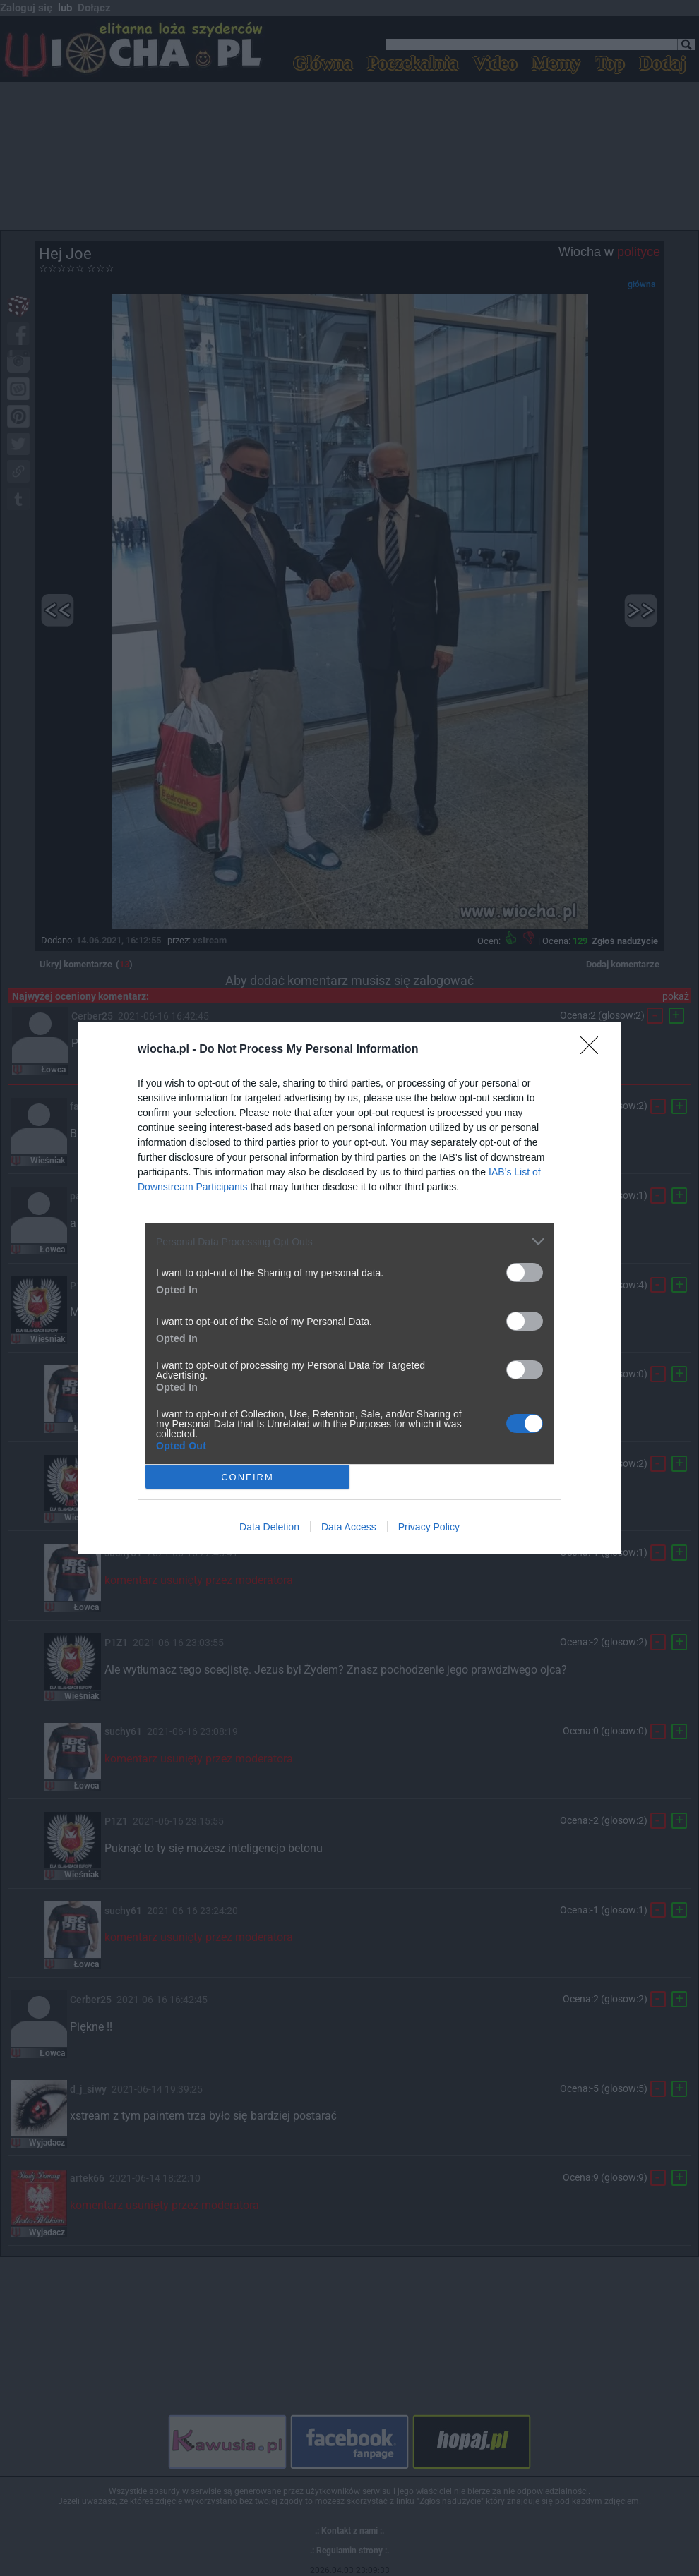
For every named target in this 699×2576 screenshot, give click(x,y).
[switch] (524, 1272)
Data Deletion (269, 1526)
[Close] (593, 1049)
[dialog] (349, 1288)
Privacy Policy (429, 1526)
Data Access (348, 1526)
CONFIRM (247, 1476)
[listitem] (349, 1241)
